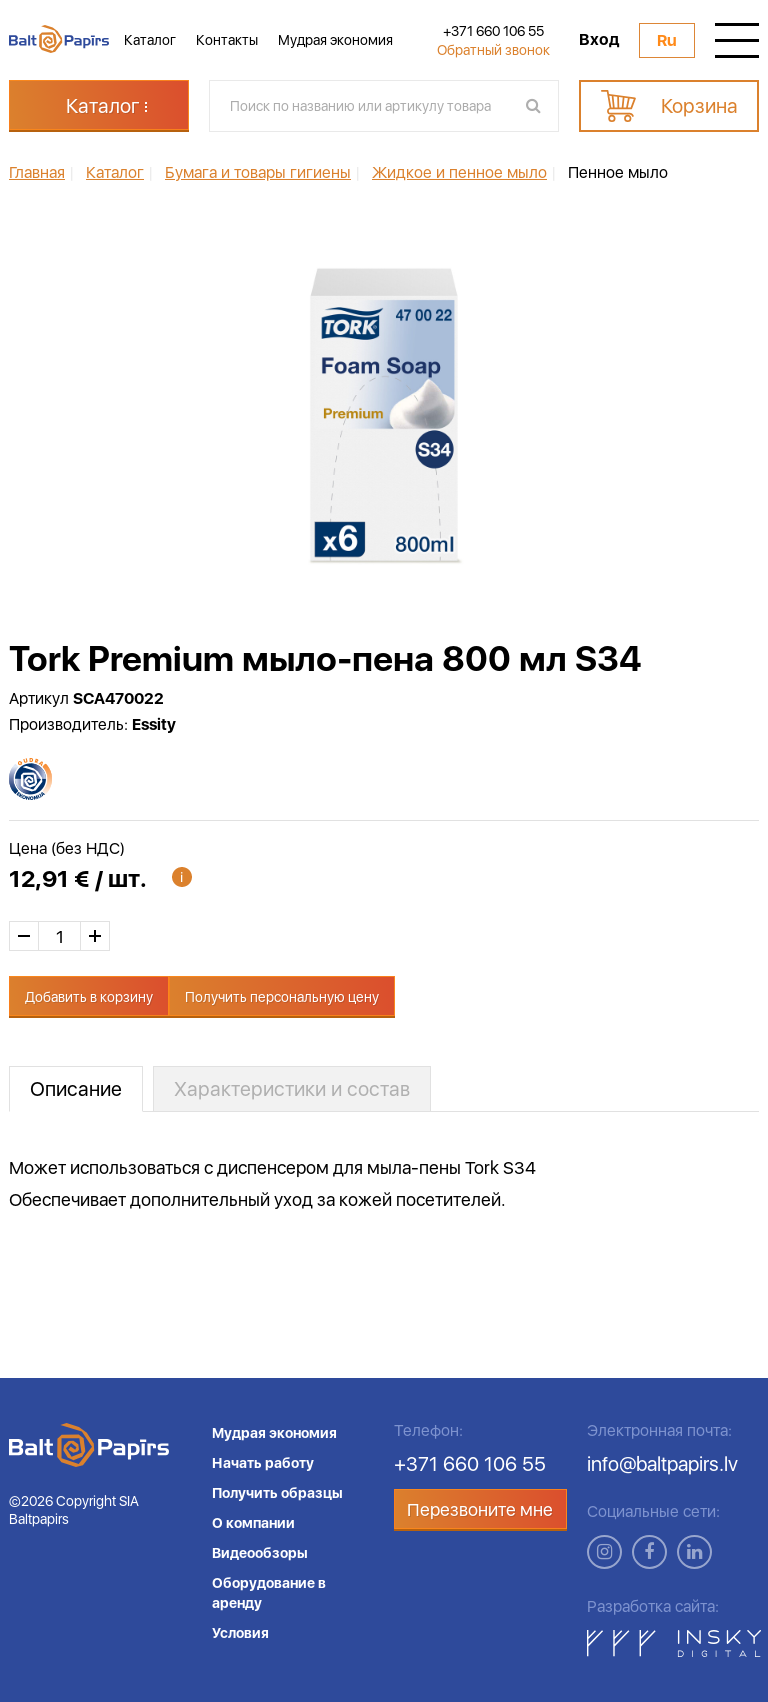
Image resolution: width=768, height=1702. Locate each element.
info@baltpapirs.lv (662, 1464)
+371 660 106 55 (493, 31)
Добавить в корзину (89, 997)
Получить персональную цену (282, 997)
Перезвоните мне (480, 1509)
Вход (599, 40)
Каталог (150, 40)
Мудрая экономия (335, 40)
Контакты (227, 40)
